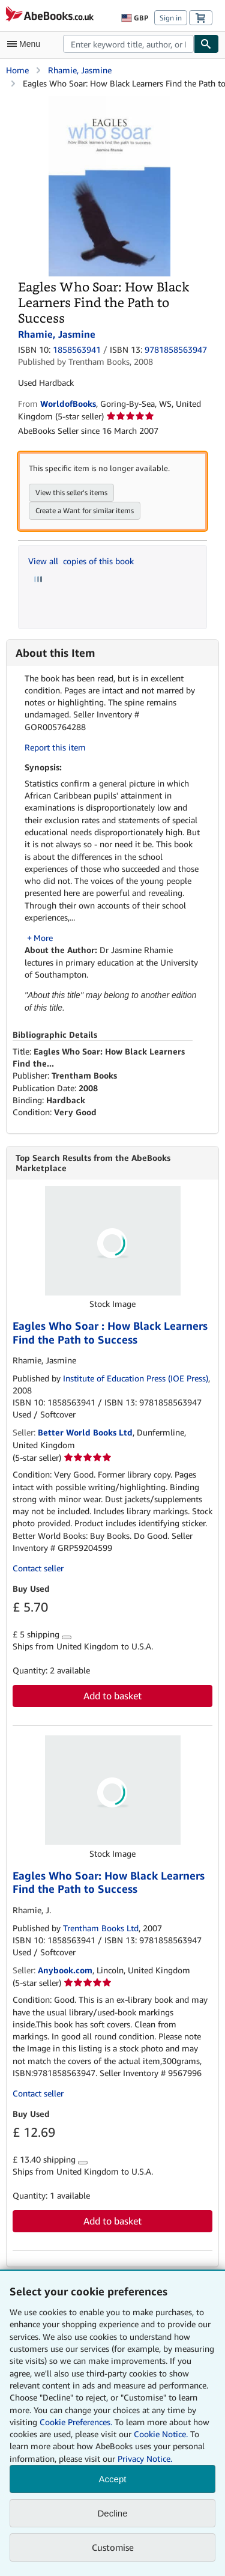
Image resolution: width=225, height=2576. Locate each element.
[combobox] (128, 44)
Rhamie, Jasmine (80, 70)
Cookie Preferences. (76, 2422)
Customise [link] (113, 2547)
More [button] (43, 938)
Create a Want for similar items (84, 510)
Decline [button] (112, 2513)
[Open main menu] (26, 44)
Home (17, 70)
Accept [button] (113, 2479)
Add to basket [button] (112, 1696)
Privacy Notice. (145, 2458)
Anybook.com (65, 1970)
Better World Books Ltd (85, 1432)
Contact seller (38, 1568)
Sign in (171, 17)
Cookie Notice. (161, 2434)
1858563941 (77, 349)
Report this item (55, 747)
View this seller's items (71, 492)
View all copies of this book (81, 561)
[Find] (206, 44)
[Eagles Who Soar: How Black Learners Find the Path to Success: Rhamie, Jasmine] (109, 102)
